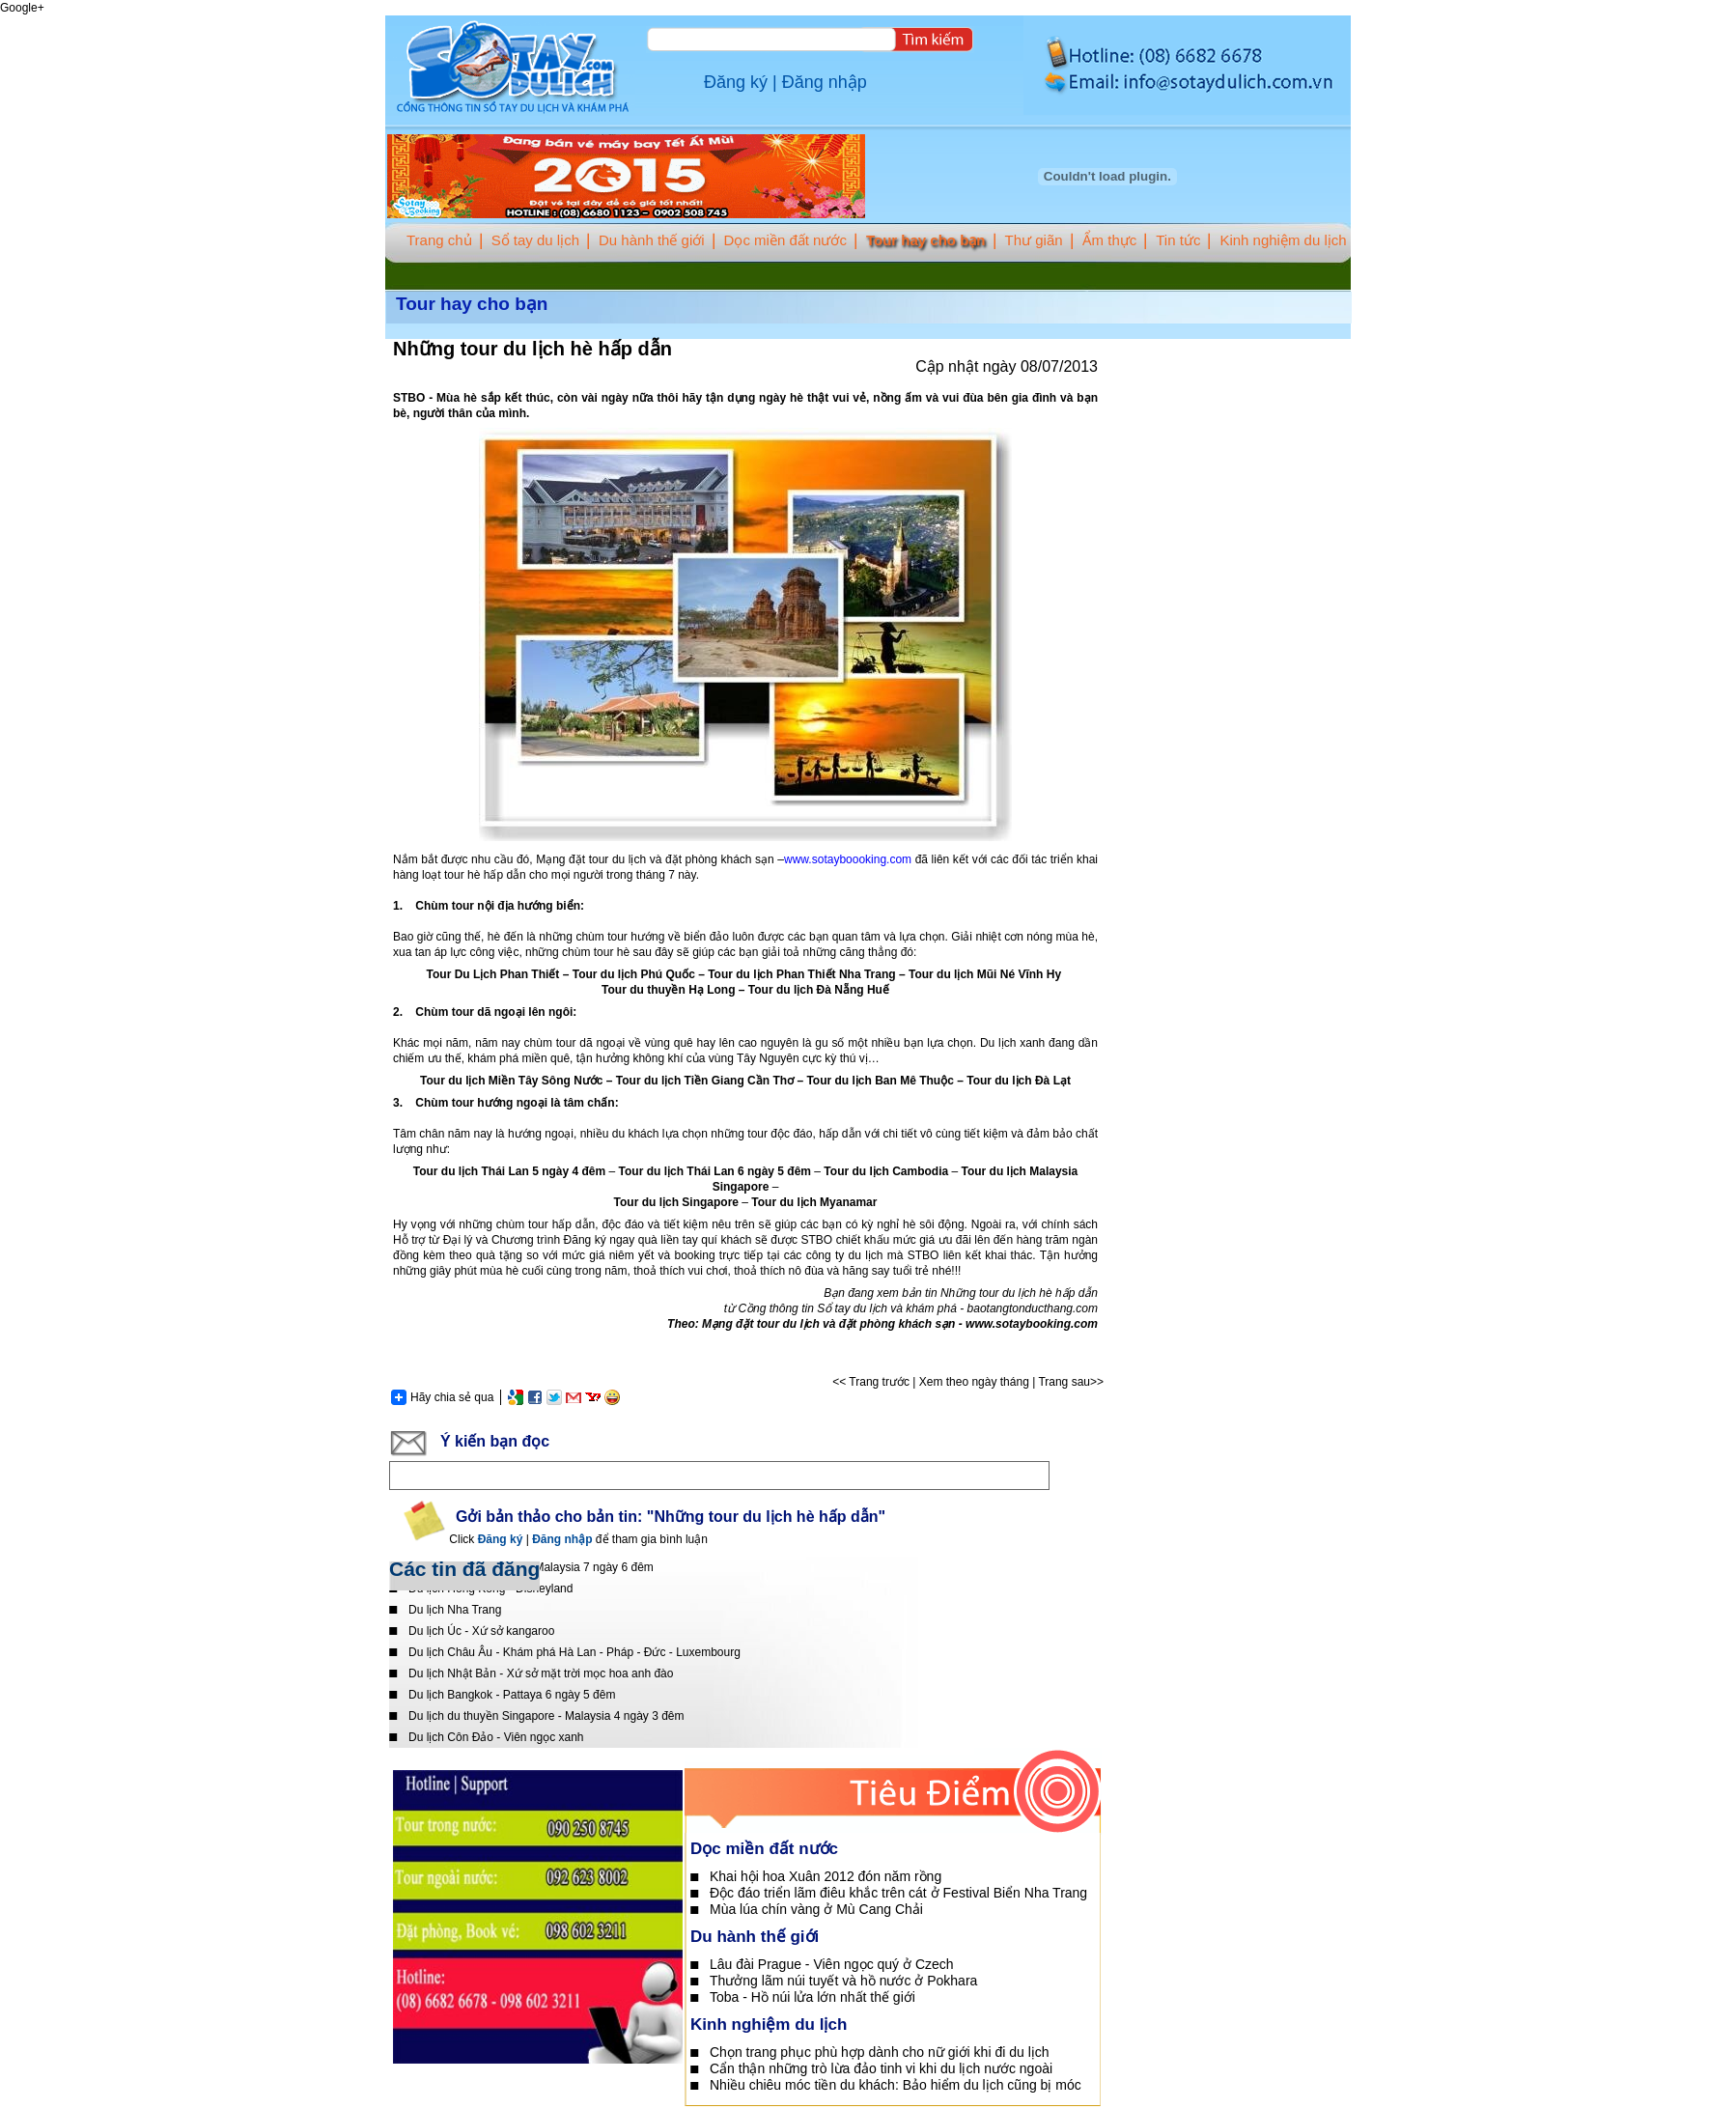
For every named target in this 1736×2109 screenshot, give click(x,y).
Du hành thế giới (652, 240)
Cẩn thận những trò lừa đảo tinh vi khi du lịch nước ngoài (881, 2068)
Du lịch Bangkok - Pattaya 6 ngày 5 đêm (511, 1694)
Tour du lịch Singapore (676, 1202)
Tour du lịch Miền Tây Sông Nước (511, 1080)
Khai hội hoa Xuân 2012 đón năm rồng (825, 1876)
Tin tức (1178, 240)
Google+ (22, 7)
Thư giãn (1034, 240)
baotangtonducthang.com (1032, 1308)
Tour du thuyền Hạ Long (668, 990)
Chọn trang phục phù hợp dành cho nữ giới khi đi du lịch (880, 2052)
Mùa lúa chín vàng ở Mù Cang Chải (816, 1909)
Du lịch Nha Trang (454, 1610)
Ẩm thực (1109, 240)
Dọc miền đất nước (785, 240)
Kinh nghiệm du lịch (1282, 240)
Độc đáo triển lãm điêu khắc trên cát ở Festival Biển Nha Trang (898, 1892)
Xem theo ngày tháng (974, 1382)
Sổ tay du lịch (535, 240)
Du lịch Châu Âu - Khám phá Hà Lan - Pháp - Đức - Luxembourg (574, 1652)
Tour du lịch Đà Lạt (1018, 1080)
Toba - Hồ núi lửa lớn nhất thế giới (812, 1997)
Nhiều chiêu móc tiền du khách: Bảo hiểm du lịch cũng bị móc (895, 2085)
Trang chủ (439, 240)
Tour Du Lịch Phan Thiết (493, 974)
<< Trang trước (871, 1382)
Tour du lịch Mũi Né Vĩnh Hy (986, 974)
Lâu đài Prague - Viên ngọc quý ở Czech (832, 1964)
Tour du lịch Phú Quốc (634, 974)
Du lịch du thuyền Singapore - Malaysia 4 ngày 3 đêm (546, 1716)
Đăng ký (736, 82)
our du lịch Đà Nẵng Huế (821, 990)
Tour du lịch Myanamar (814, 1202)
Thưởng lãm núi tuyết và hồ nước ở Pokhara (843, 1980)
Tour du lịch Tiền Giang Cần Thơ (705, 1080)
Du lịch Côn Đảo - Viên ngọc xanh (496, 1737)
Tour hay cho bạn (926, 240)
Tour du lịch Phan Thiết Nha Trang (801, 974)
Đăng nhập (824, 82)
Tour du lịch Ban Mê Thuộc (879, 1080)
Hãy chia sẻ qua (442, 1397)
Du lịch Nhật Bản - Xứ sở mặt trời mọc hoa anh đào (540, 1673)
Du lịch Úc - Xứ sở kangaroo (481, 1631)
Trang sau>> (1071, 1382)
